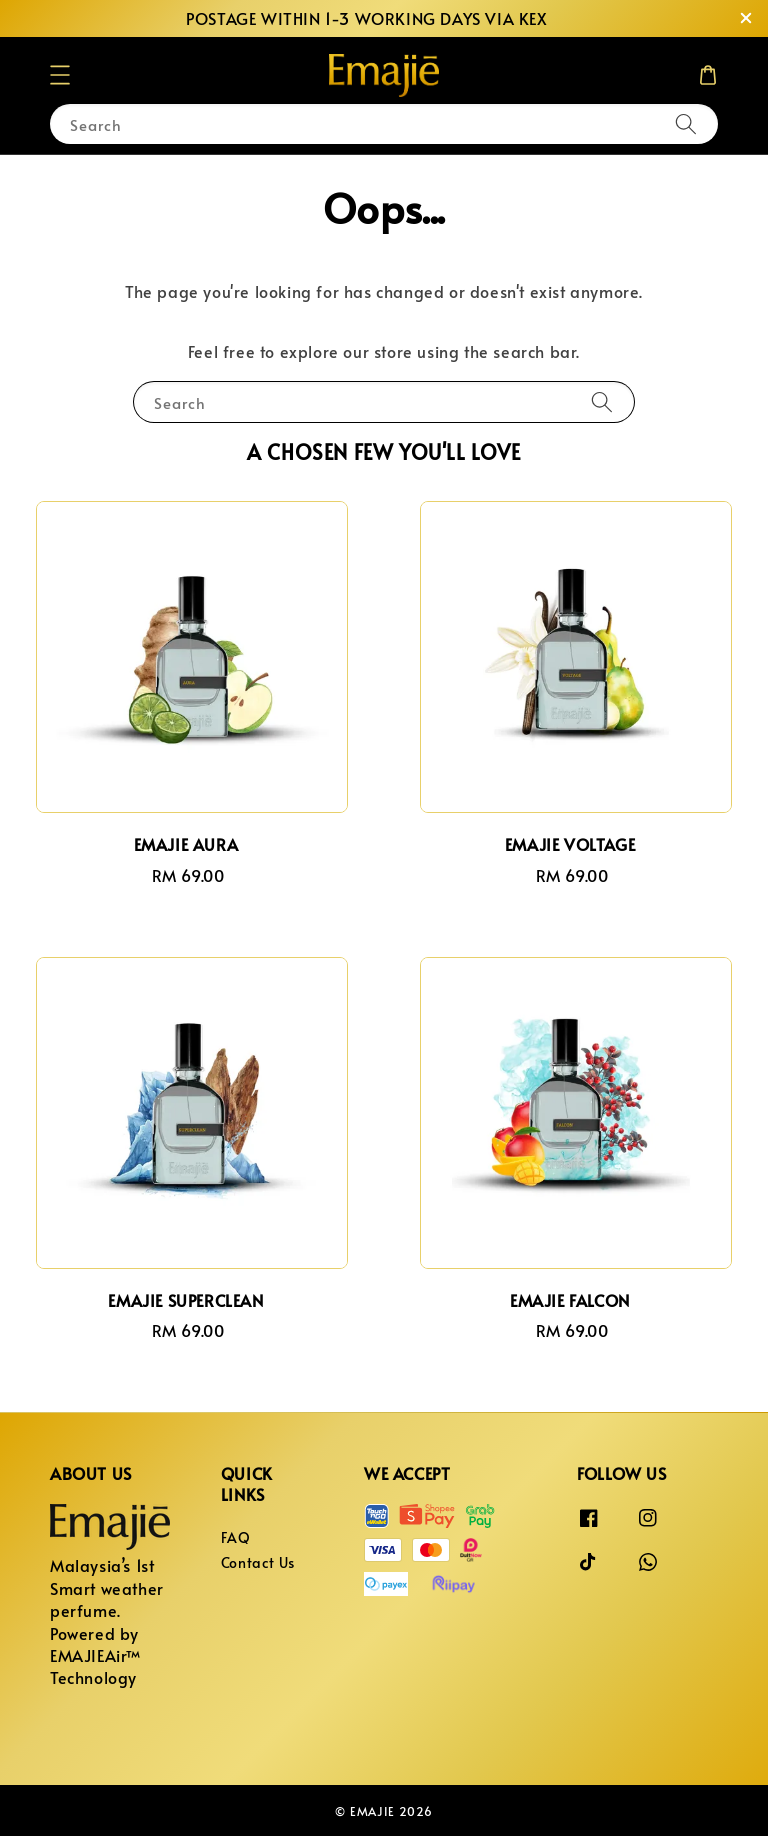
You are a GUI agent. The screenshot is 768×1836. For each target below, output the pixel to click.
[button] (60, 75)
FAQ (236, 1538)
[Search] (686, 123)
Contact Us (258, 1562)
